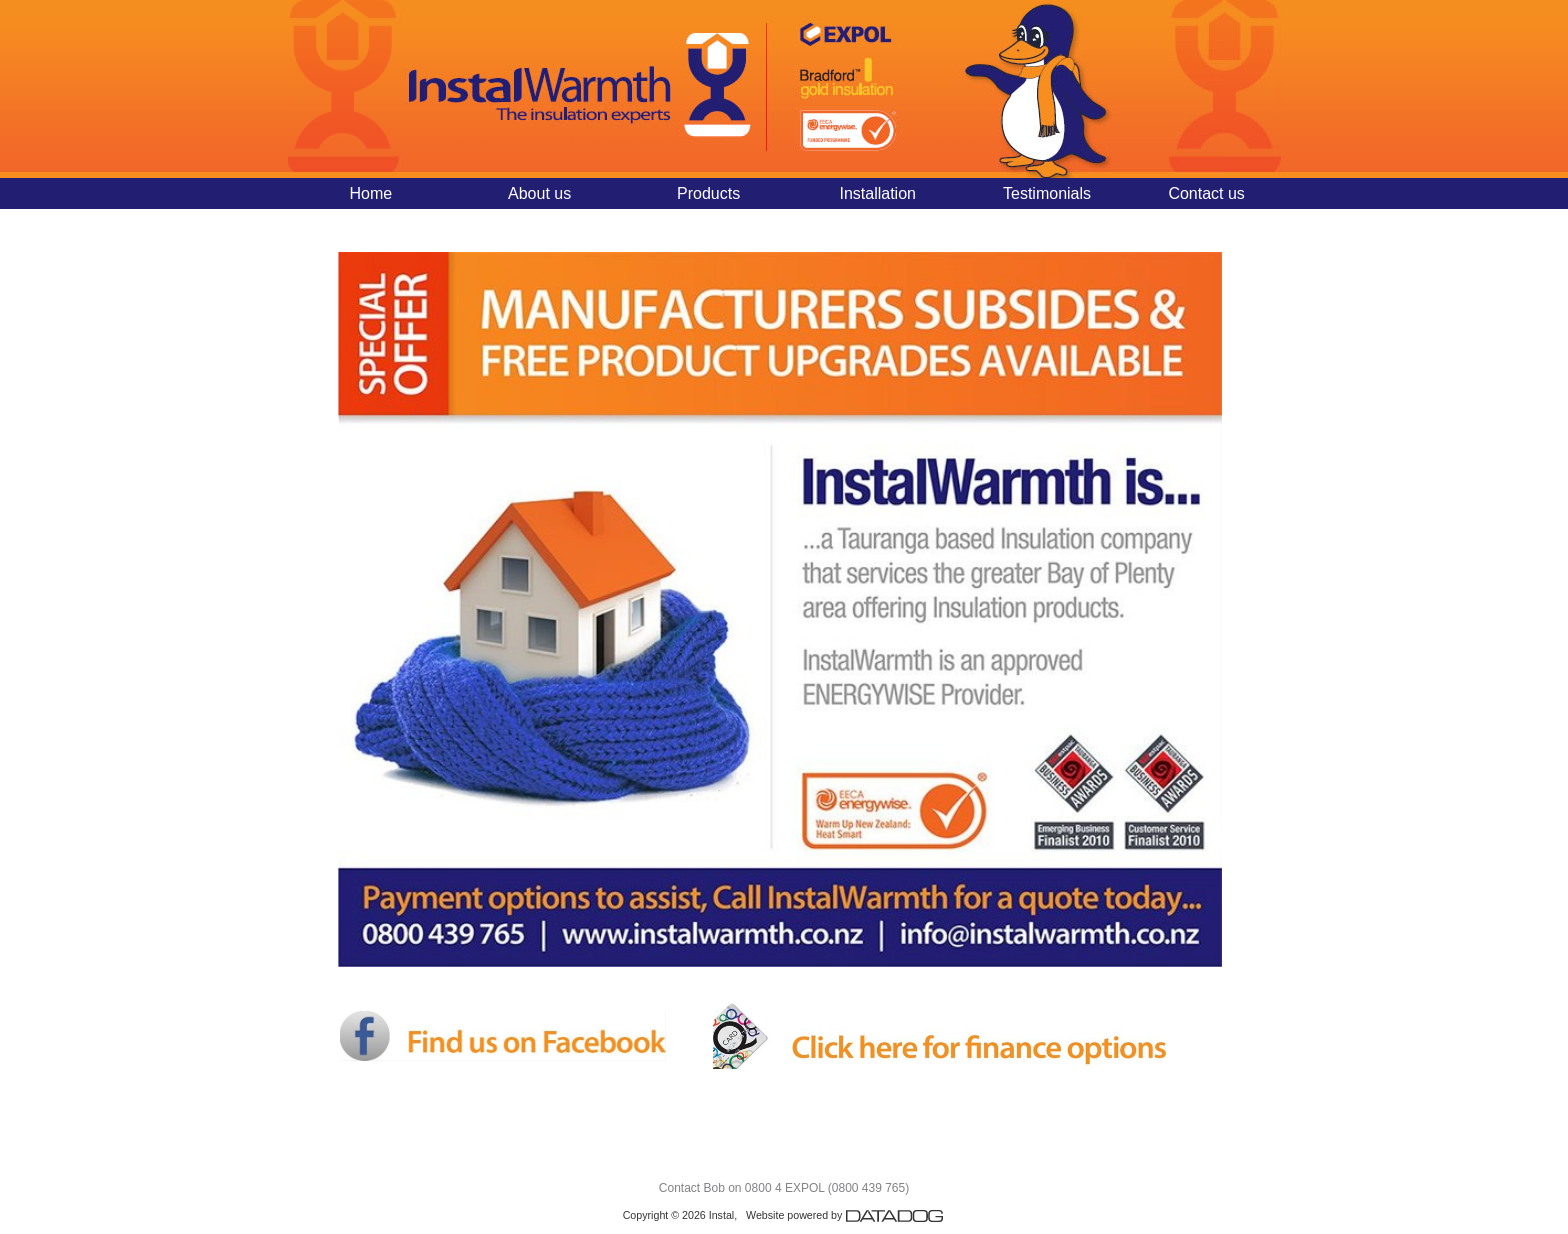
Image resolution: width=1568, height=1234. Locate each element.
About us (539, 193)
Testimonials (1047, 193)
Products (708, 193)
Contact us (1206, 193)
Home (370, 193)
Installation (877, 193)
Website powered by (845, 1215)
